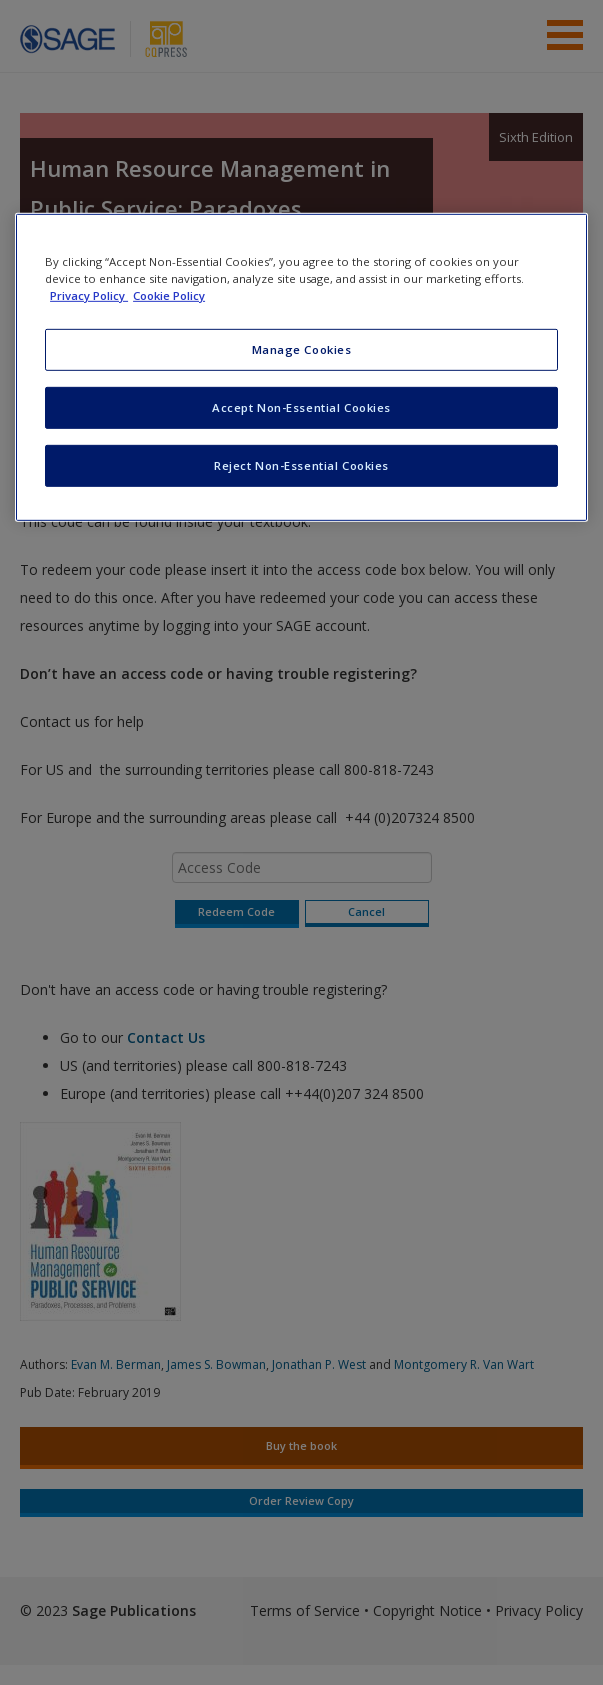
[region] (301, 367)
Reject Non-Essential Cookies (301, 465)
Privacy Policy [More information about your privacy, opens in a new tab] (89, 295)
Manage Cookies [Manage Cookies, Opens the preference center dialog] (302, 349)
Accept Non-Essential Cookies (301, 407)
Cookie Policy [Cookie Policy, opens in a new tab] (169, 295)
